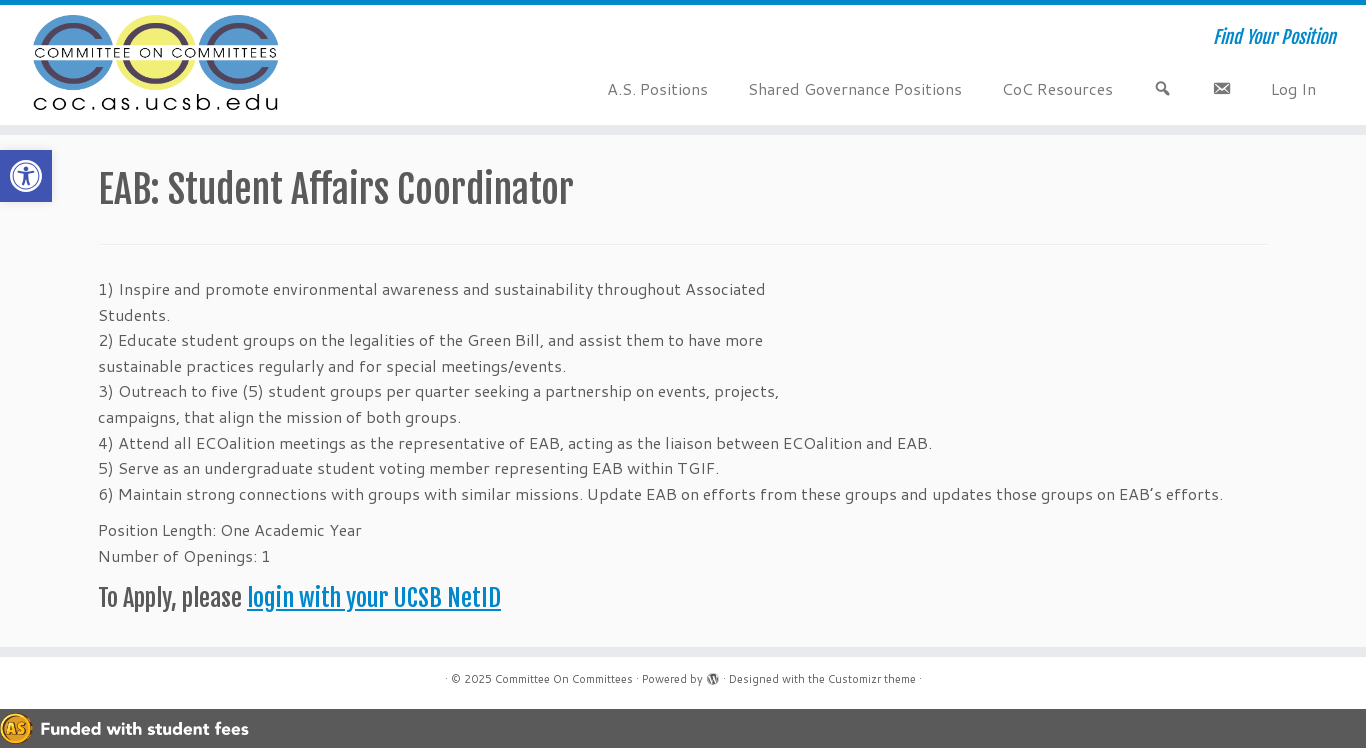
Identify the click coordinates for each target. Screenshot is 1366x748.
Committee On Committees (564, 679)
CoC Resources (1057, 88)
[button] (26, 176)
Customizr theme (872, 679)
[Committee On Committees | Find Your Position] (157, 65)
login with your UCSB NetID (374, 598)
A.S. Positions (657, 88)
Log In (1293, 88)
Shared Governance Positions (855, 88)
